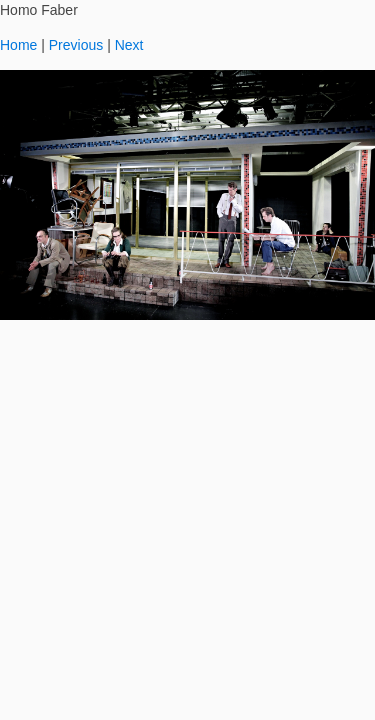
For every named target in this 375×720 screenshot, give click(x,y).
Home (18, 45)
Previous (76, 45)
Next (129, 45)
